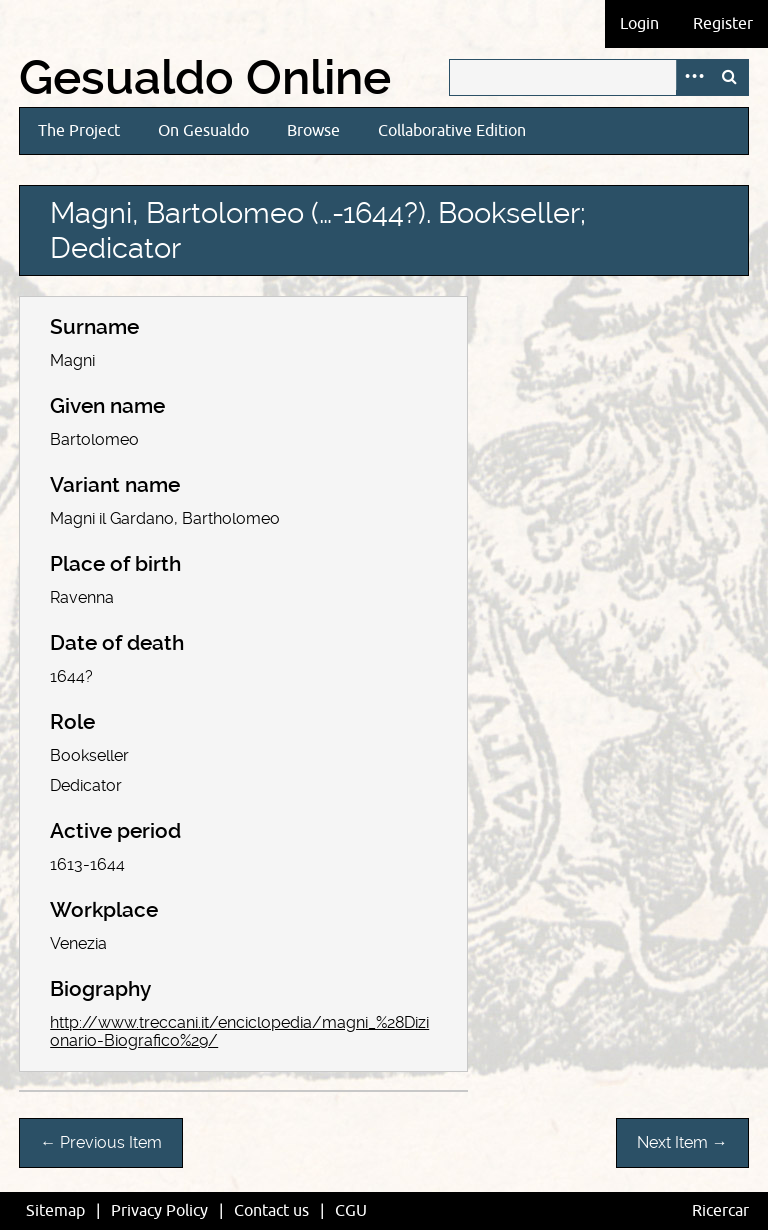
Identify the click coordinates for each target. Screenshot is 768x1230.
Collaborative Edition (452, 131)
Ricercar (720, 1211)
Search (730, 77)
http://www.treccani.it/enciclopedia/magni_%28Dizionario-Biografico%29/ (239, 1031)
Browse (313, 131)
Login (639, 24)
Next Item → (682, 1142)
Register (723, 24)
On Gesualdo (203, 131)
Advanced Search (694, 77)
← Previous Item (101, 1142)
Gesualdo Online (205, 78)
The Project (79, 131)
